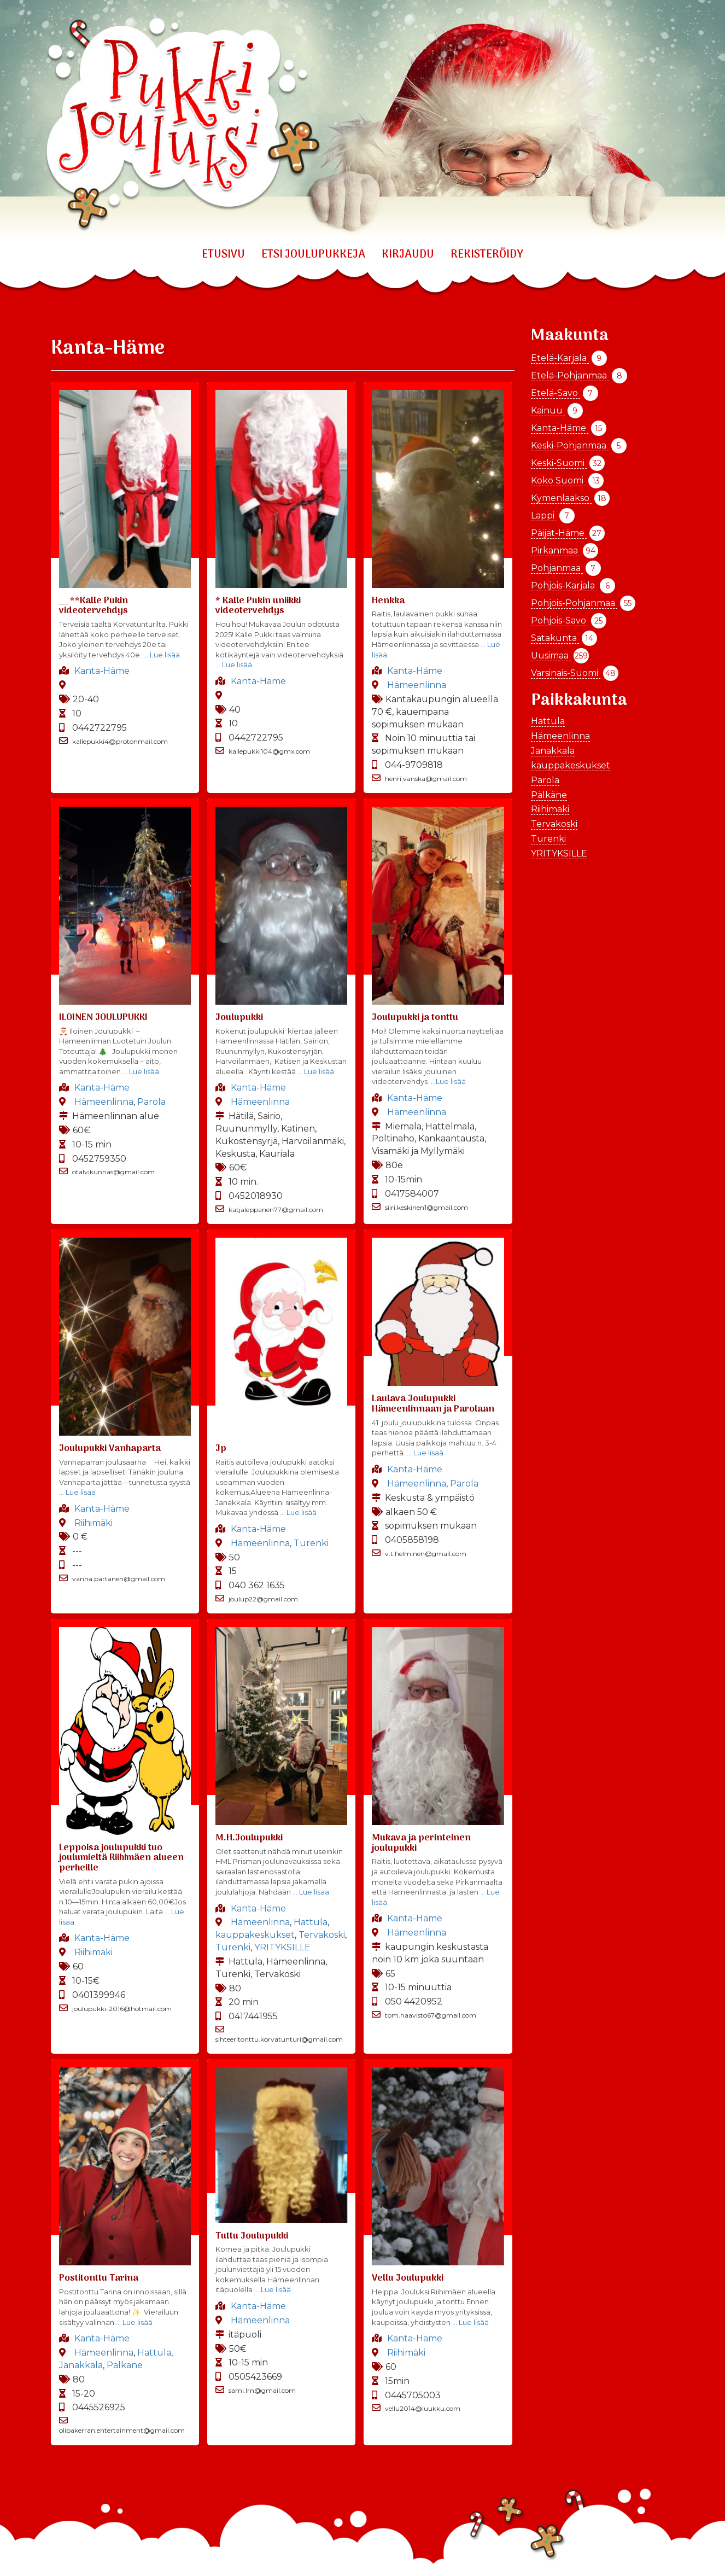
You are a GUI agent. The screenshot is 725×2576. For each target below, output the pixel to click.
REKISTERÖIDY (487, 255)
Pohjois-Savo (559, 620)
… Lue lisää (161, 654)
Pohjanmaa (557, 568)
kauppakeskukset (255, 1935)
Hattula (311, 1922)
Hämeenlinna (416, 685)
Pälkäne (125, 2365)
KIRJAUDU (408, 255)
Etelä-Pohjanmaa (570, 375)
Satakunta (555, 638)
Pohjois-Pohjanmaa (574, 603)
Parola (151, 1102)
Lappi (544, 515)
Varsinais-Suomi (565, 673)
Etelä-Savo (555, 393)
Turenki (311, 1543)
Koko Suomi (558, 480)
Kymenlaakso (561, 498)
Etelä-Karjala (560, 358)
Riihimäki (93, 1523)
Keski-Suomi (559, 463)
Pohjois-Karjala (564, 585)
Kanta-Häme (102, 671)
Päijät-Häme (559, 533)
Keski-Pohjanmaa (570, 445)
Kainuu (548, 410)
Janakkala (81, 2365)
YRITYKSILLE (282, 1947)
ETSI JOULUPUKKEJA (313, 255)
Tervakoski (322, 1935)
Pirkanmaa (555, 550)
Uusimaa (551, 655)
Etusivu (223, 255)
